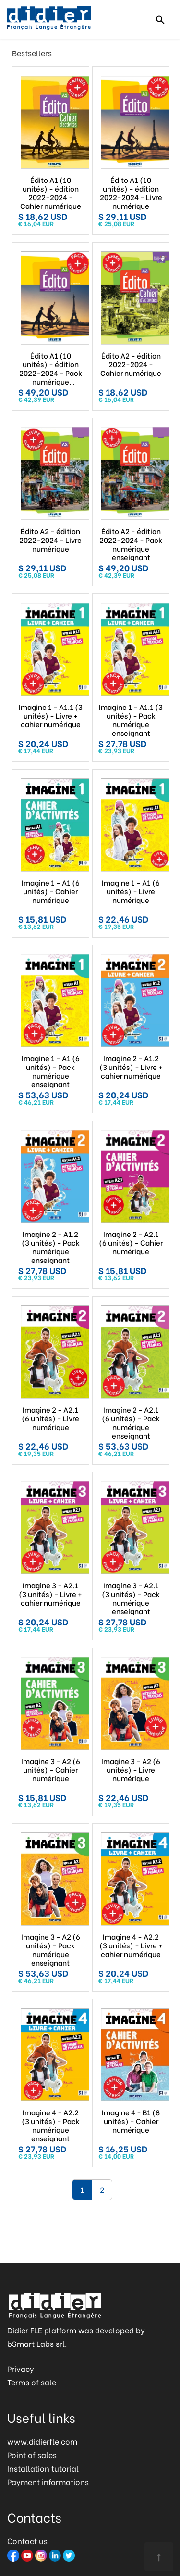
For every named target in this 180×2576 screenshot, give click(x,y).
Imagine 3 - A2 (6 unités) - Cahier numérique (50, 1769)
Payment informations (48, 2481)
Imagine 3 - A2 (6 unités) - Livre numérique (130, 1769)
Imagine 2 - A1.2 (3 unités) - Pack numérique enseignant (51, 1246)
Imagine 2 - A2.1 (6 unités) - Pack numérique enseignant (131, 1422)
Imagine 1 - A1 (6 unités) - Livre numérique (131, 891)
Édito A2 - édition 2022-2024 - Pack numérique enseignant (130, 544)
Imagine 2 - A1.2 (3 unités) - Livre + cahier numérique (131, 1067)
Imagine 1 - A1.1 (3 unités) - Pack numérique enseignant (131, 719)
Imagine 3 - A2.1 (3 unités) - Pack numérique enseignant (131, 1598)
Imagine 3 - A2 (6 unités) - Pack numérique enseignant (50, 1949)
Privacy (20, 2368)
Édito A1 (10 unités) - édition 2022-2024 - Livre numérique (131, 192)
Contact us (27, 2540)
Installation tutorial (43, 2467)
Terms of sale (31, 2381)
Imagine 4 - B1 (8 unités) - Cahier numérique (131, 2121)
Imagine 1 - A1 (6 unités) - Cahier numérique (51, 891)
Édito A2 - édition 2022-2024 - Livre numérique (50, 540)
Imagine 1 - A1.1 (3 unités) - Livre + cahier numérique (51, 715)
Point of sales (32, 2454)
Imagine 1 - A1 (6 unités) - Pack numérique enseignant (51, 1071)
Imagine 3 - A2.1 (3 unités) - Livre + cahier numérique (50, 1594)
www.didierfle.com (42, 2441)
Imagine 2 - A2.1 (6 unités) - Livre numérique (50, 1418)
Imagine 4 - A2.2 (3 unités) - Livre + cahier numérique (131, 1945)
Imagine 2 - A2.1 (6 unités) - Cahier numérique (131, 1242)
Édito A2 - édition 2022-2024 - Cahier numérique (130, 364)
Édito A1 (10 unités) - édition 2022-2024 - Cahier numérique (50, 192)
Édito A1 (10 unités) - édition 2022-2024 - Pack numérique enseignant (50, 368)
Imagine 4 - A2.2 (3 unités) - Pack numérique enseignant (51, 2125)
